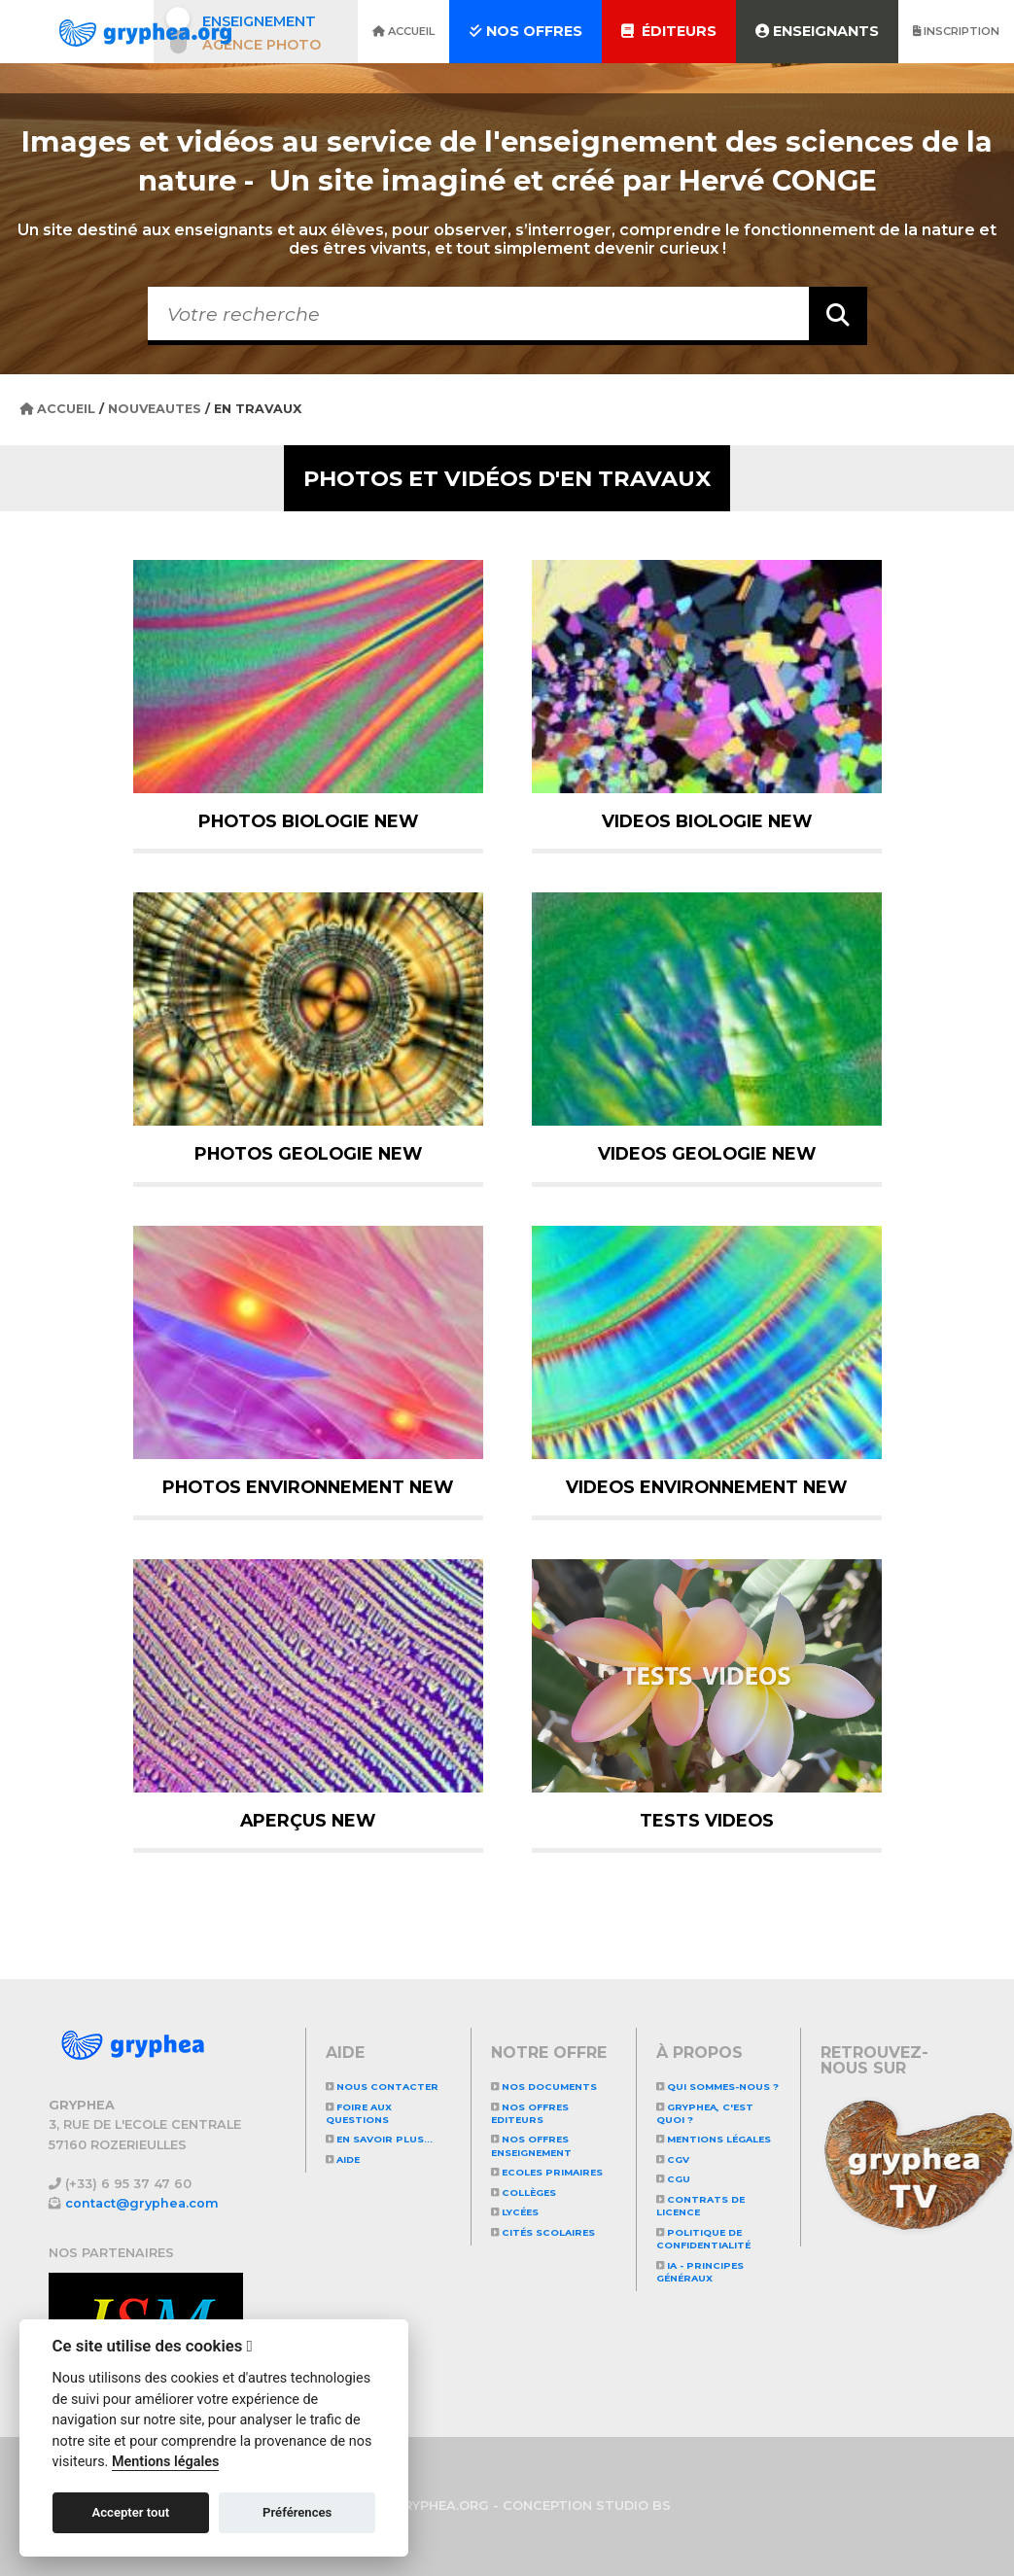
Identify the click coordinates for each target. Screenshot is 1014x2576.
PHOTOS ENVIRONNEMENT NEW (307, 1487)
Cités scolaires (543, 2232)
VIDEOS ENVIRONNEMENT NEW (706, 1487)
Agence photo (261, 45)
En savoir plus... (379, 2139)
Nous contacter (382, 2086)
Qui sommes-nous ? (717, 2086)
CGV (672, 2159)
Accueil (403, 31)
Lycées (515, 2212)
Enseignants (817, 31)
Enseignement (259, 21)
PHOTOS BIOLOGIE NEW (308, 821)
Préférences (297, 2512)
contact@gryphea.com (142, 2203)
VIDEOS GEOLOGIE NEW (707, 1153)
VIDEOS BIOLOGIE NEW (707, 821)
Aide (343, 2159)
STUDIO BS (633, 2505)
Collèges (523, 2192)
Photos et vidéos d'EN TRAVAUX (507, 478)
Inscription (956, 31)
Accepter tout (130, 2512)
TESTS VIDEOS (707, 1820)
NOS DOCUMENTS (544, 2086)
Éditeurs (669, 31)
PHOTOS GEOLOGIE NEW (308, 1153)
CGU (673, 2179)
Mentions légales (713, 2139)
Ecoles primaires (547, 2172)
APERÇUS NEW (307, 1820)
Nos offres (525, 31)
